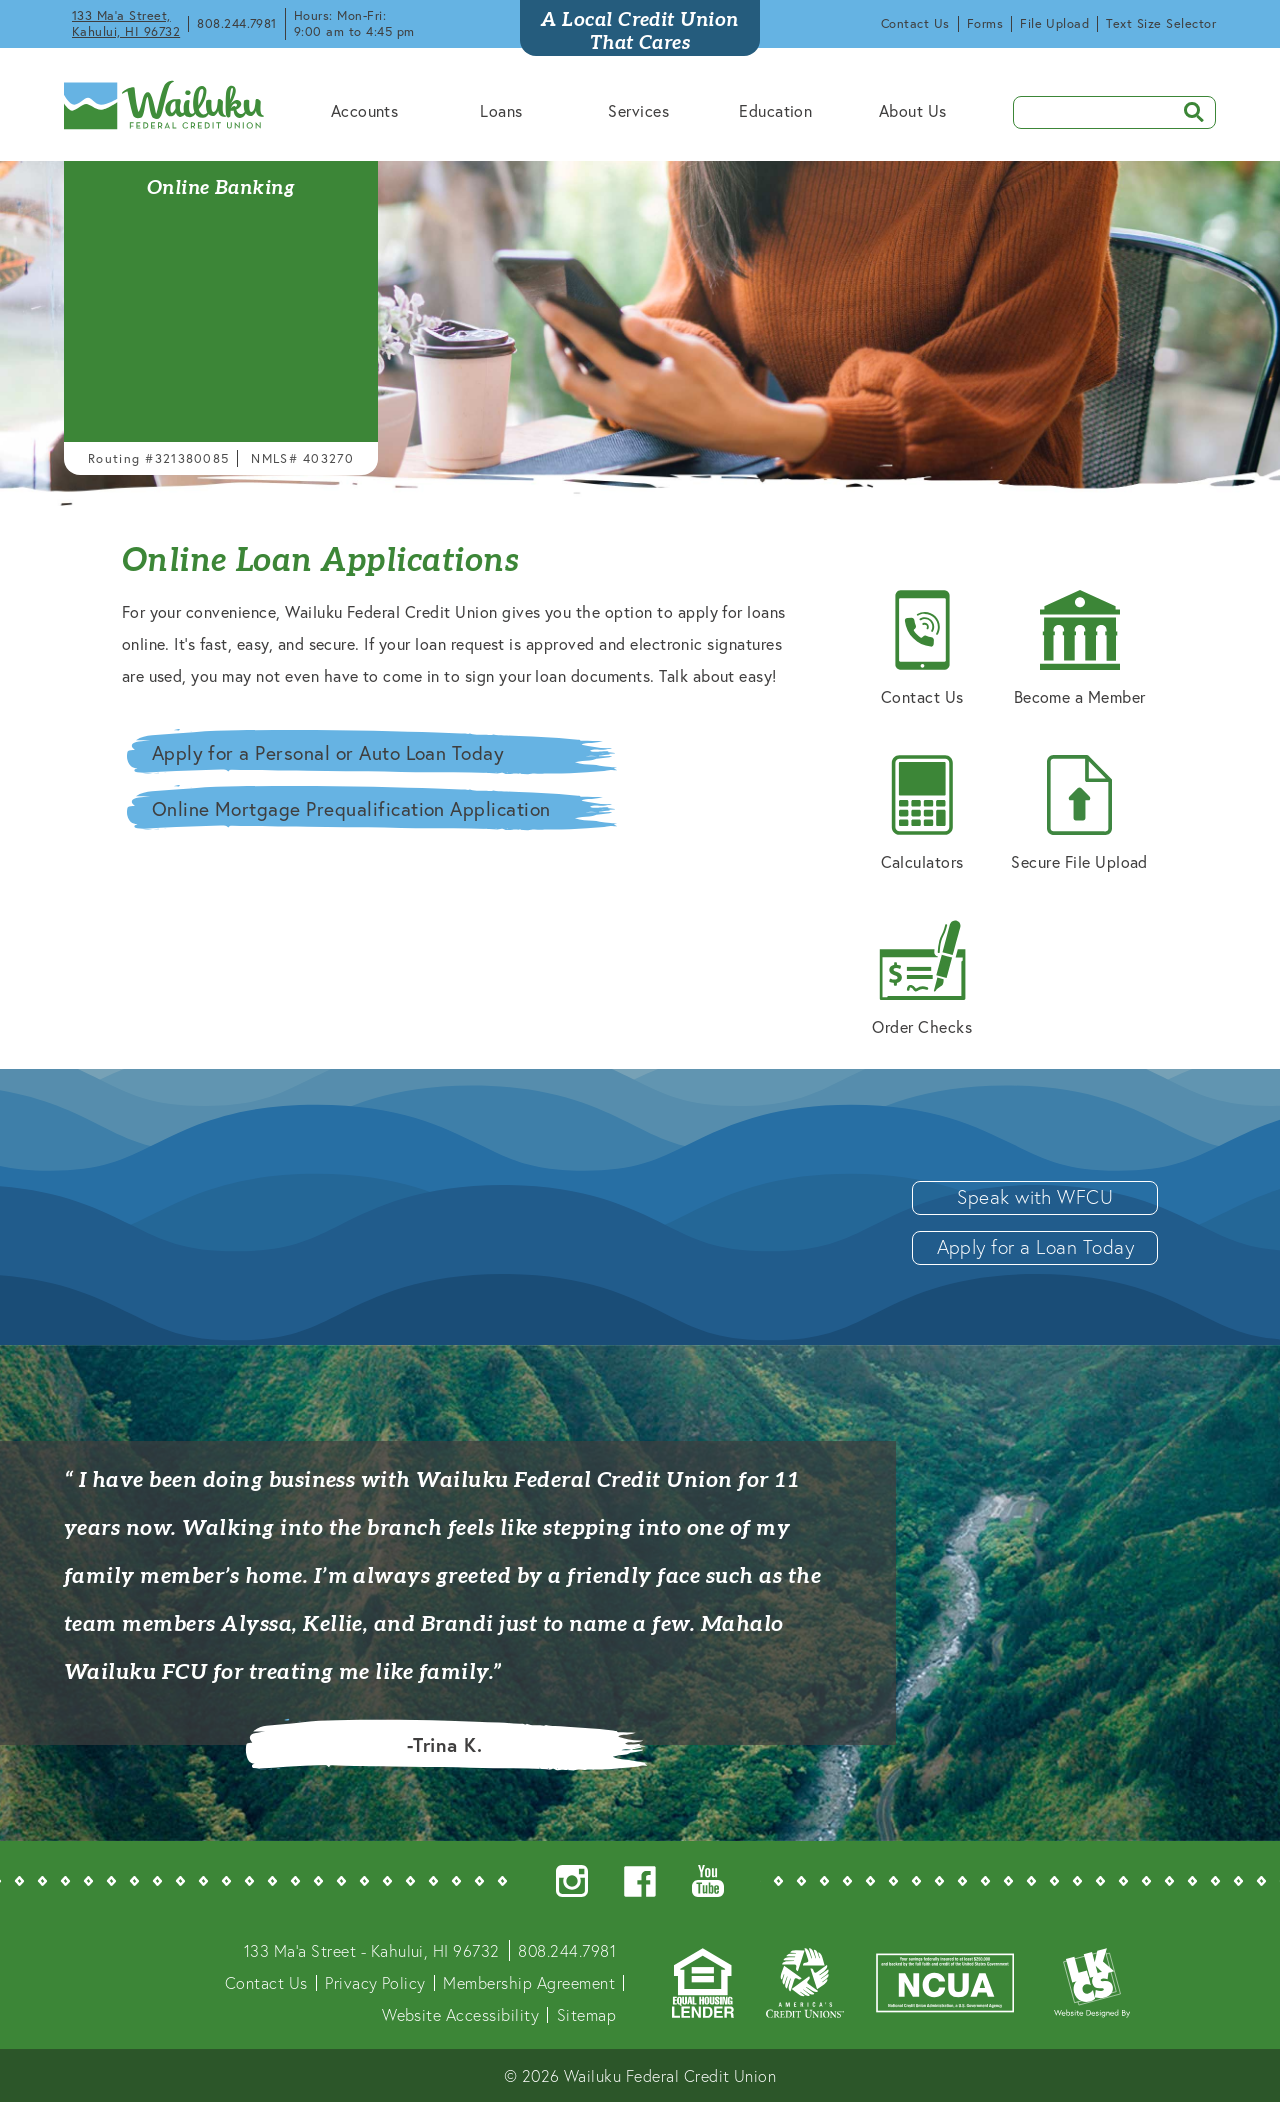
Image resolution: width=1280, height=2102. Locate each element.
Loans (501, 110)
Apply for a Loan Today (1036, 1246)
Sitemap (586, 2014)
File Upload (1054, 23)
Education (775, 110)
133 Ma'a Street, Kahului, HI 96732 (126, 23)
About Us (913, 110)
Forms (985, 23)
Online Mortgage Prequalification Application (351, 808)
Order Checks (922, 978)
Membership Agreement (529, 1982)
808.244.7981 (237, 23)
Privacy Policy (375, 1982)
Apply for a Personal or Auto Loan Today (328, 752)
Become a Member (1080, 648)
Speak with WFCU (1035, 1196)
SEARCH (1187, 110)
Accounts (365, 110)
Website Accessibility (460, 2014)
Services (638, 110)
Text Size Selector (1161, 23)
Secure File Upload (1079, 813)
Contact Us (915, 23)
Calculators (922, 813)
